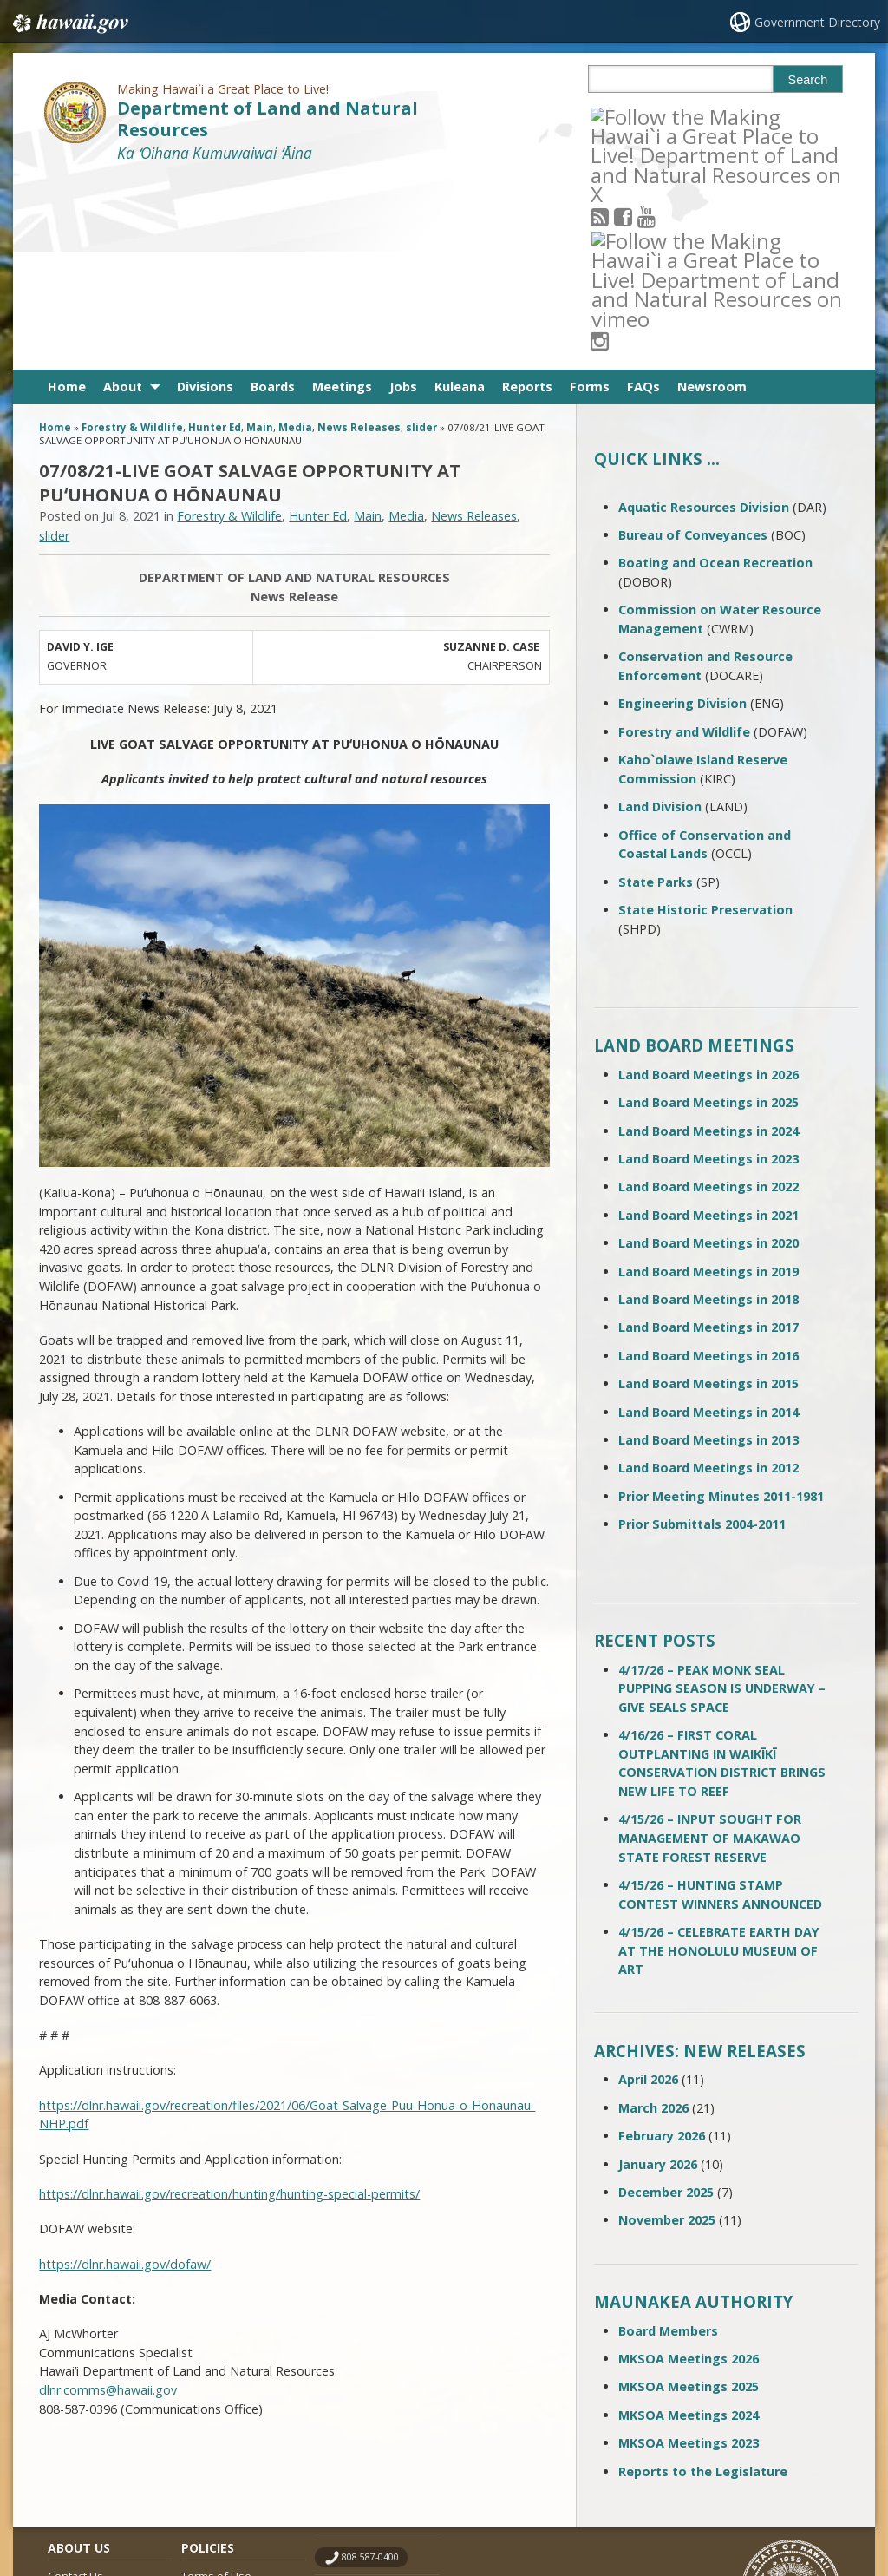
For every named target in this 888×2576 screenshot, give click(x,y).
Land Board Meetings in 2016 (708, 1164)
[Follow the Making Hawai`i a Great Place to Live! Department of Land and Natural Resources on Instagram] (716, 116)
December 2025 (666, 2000)
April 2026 (648, 1888)
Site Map (70, 2418)
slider (421, 236)
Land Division (660, 614)
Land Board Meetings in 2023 (708, 967)
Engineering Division (682, 512)
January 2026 (657, 1972)
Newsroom (712, 195)
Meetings (342, 195)
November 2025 (666, 2029)
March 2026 (653, 1916)
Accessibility (212, 2418)
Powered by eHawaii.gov (776, 2495)
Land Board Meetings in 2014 (708, 1220)
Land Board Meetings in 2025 (708, 911)
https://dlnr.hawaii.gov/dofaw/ (125, 2072)
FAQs (643, 195)
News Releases (359, 236)
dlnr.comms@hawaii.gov (108, 2198)
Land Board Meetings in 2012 (708, 1276)
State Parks (655, 690)
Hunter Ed (214, 236)
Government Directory (817, 22)
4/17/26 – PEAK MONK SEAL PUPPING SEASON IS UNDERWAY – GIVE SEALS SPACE (722, 1497)
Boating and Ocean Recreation (715, 372)
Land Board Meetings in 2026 (708, 883)
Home (67, 195)
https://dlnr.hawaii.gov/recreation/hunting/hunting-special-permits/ (229, 2002)
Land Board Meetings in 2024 (708, 939)
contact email (371, 2401)
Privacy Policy (215, 2452)
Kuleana (459, 195)
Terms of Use (216, 2385)
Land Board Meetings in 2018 (708, 1107)
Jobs (403, 195)
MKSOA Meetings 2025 (688, 2195)
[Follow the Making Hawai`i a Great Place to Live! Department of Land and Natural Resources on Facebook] (646, 116)
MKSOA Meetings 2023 (688, 2251)
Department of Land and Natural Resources (267, 119)
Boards (273, 195)
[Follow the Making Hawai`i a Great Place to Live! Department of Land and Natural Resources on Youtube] (669, 116)
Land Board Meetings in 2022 (708, 995)
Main (259, 236)
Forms (590, 195)
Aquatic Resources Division (703, 315)
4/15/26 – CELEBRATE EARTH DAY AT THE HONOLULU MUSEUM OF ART (718, 1759)
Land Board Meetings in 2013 (708, 1248)
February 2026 (661, 1944)
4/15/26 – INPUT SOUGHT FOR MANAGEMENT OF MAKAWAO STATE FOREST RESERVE (709, 1647)
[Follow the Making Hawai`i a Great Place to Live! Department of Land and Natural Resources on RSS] (623, 116)
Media (295, 236)
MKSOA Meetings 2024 (688, 2223)
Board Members (668, 2139)
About (122, 195)
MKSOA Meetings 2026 (688, 2167)
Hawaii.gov (69, 23)
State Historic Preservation (705, 718)
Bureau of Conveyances (692, 343)
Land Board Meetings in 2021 (708, 1023)
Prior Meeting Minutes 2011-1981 (721, 1304)
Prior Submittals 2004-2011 (702, 1332)
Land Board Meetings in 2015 (708, 1191)
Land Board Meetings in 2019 (708, 1080)
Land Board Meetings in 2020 (708, 1051)
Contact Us (75, 2385)
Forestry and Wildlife (684, 540)
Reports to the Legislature (702, 2279)
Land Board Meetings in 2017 (708, 1136)
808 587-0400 (370, 2366)
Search (808, 80)
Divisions (205, 195)
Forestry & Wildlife (132, 236)
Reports (527, 195)
